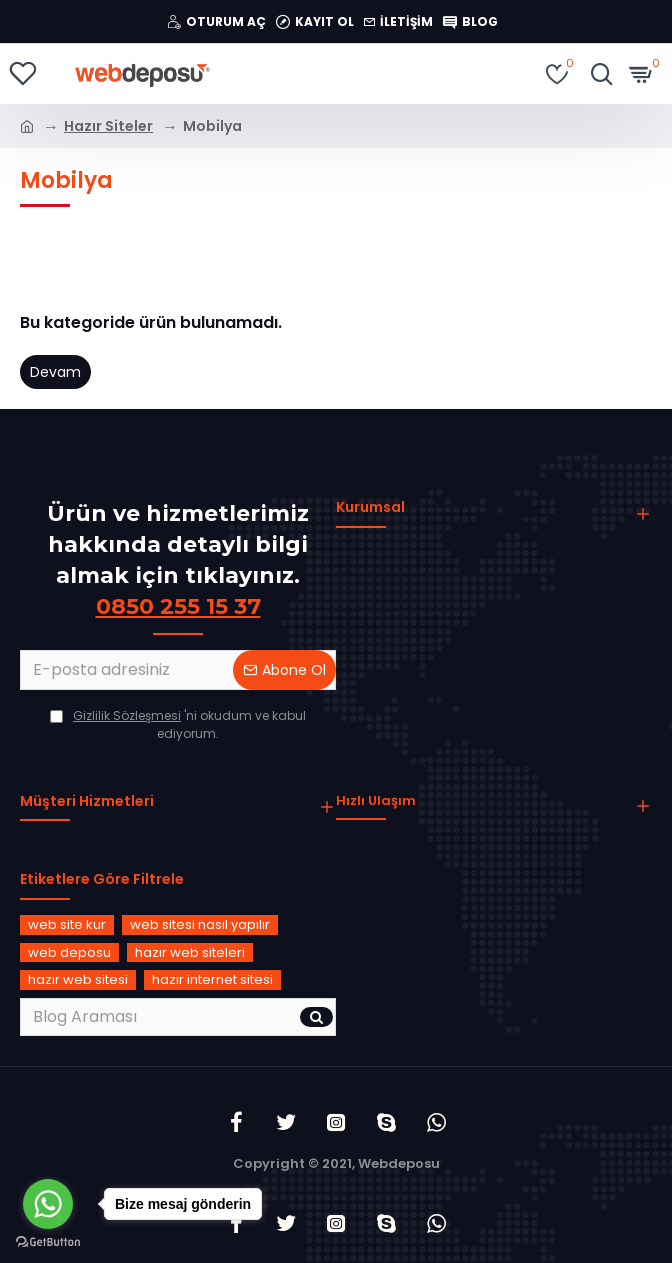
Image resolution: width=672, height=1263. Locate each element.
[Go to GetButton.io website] (48, 1242)
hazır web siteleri (190, 952)
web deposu (69, 952)
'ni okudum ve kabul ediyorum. (178, 724)
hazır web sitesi (78, 979)
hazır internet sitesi (212, 979)
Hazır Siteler (108, 126)
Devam (55, 372)
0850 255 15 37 (178, 606)
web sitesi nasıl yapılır (200, 924)
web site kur (67, 924)
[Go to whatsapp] (48, 1204)
